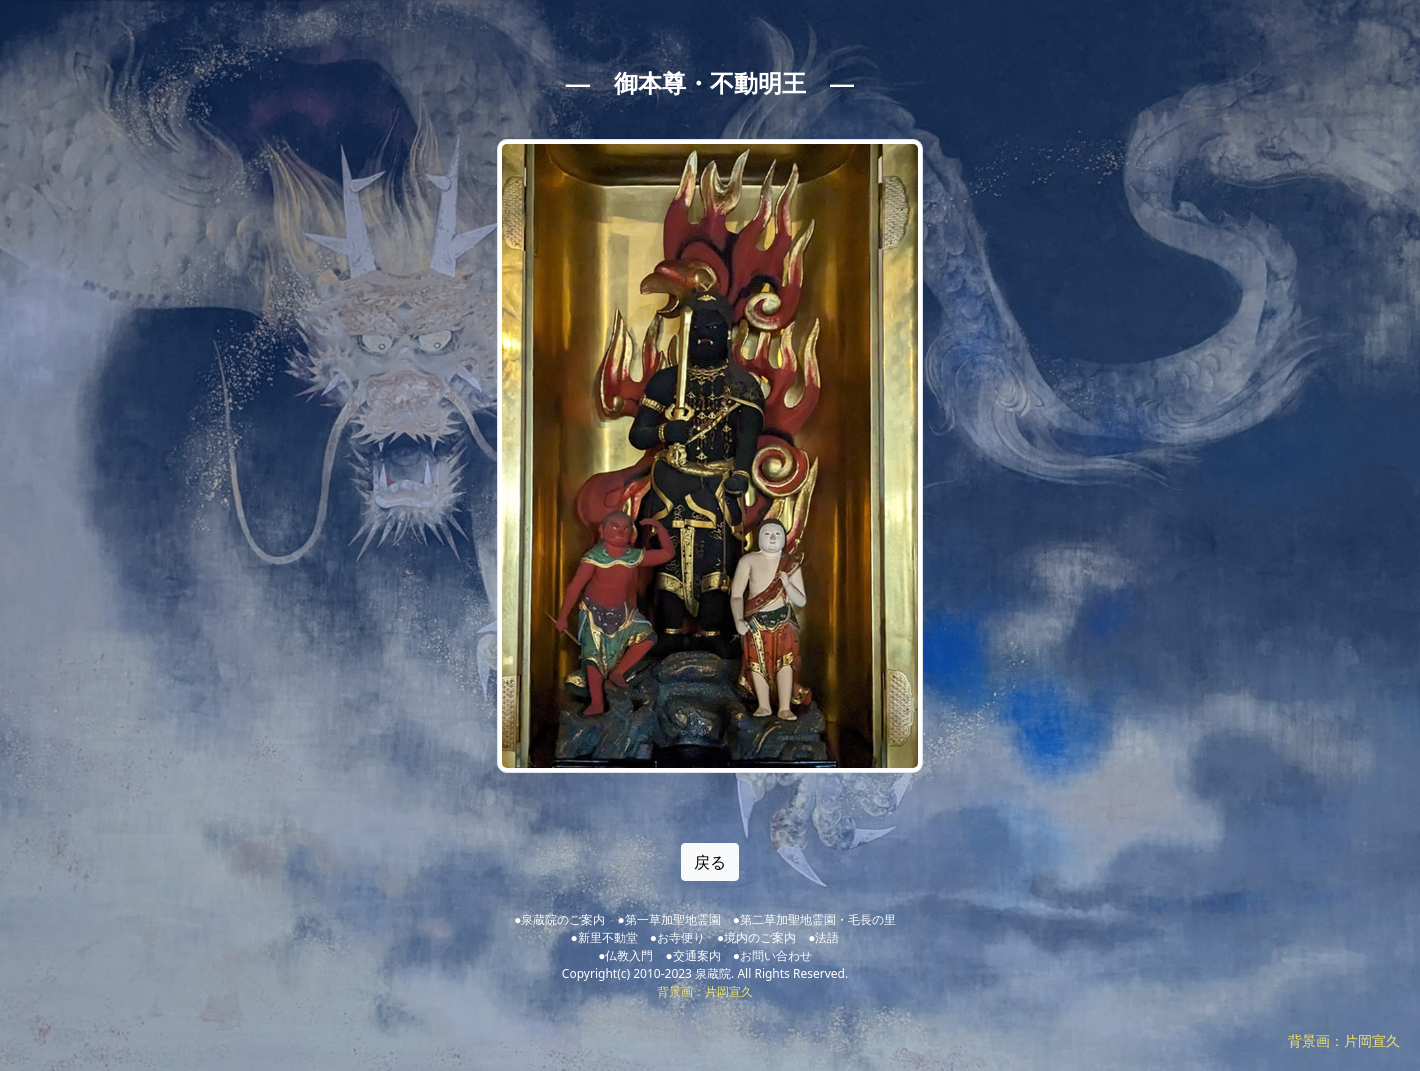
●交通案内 (692, 955)
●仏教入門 (625, 955)
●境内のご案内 (756, 937)
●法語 (823, 937)
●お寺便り (677, 937)
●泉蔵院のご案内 (559, 919)
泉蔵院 (713, 973)
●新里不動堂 (604, 937)
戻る (710, 862)
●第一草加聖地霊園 (668, 919)
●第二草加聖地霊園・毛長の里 (814, 919)
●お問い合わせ (772, 955)
